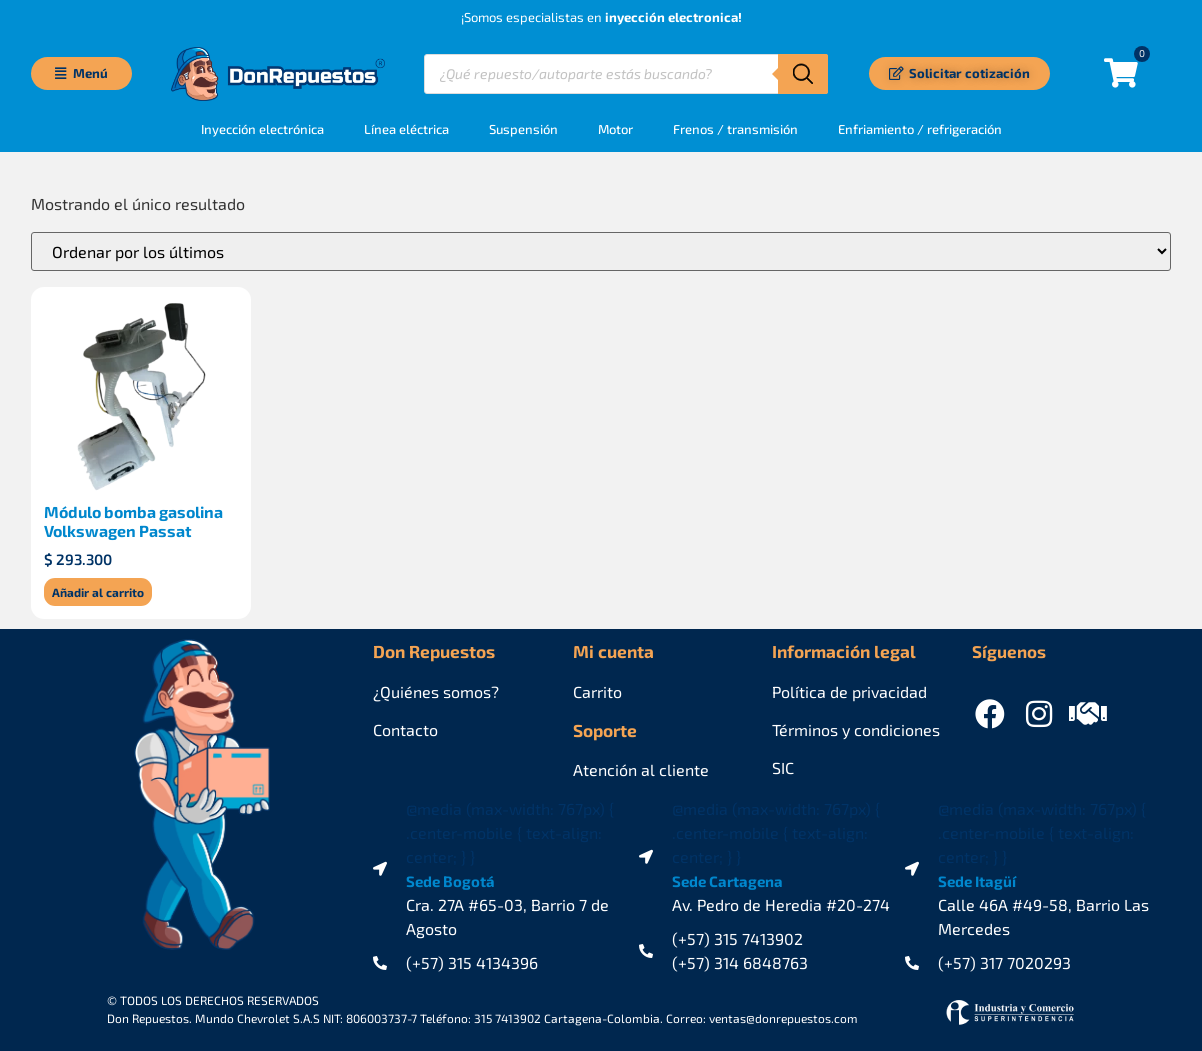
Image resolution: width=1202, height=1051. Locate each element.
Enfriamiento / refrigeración (920, 129)
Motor (615, 129)
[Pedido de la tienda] (601, 251)
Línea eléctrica (406, 129)
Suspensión (523, 129)
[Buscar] (803, 74)
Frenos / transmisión (735, 129)
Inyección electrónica (262, 129)
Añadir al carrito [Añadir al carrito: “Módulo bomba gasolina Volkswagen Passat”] (98, 592)
